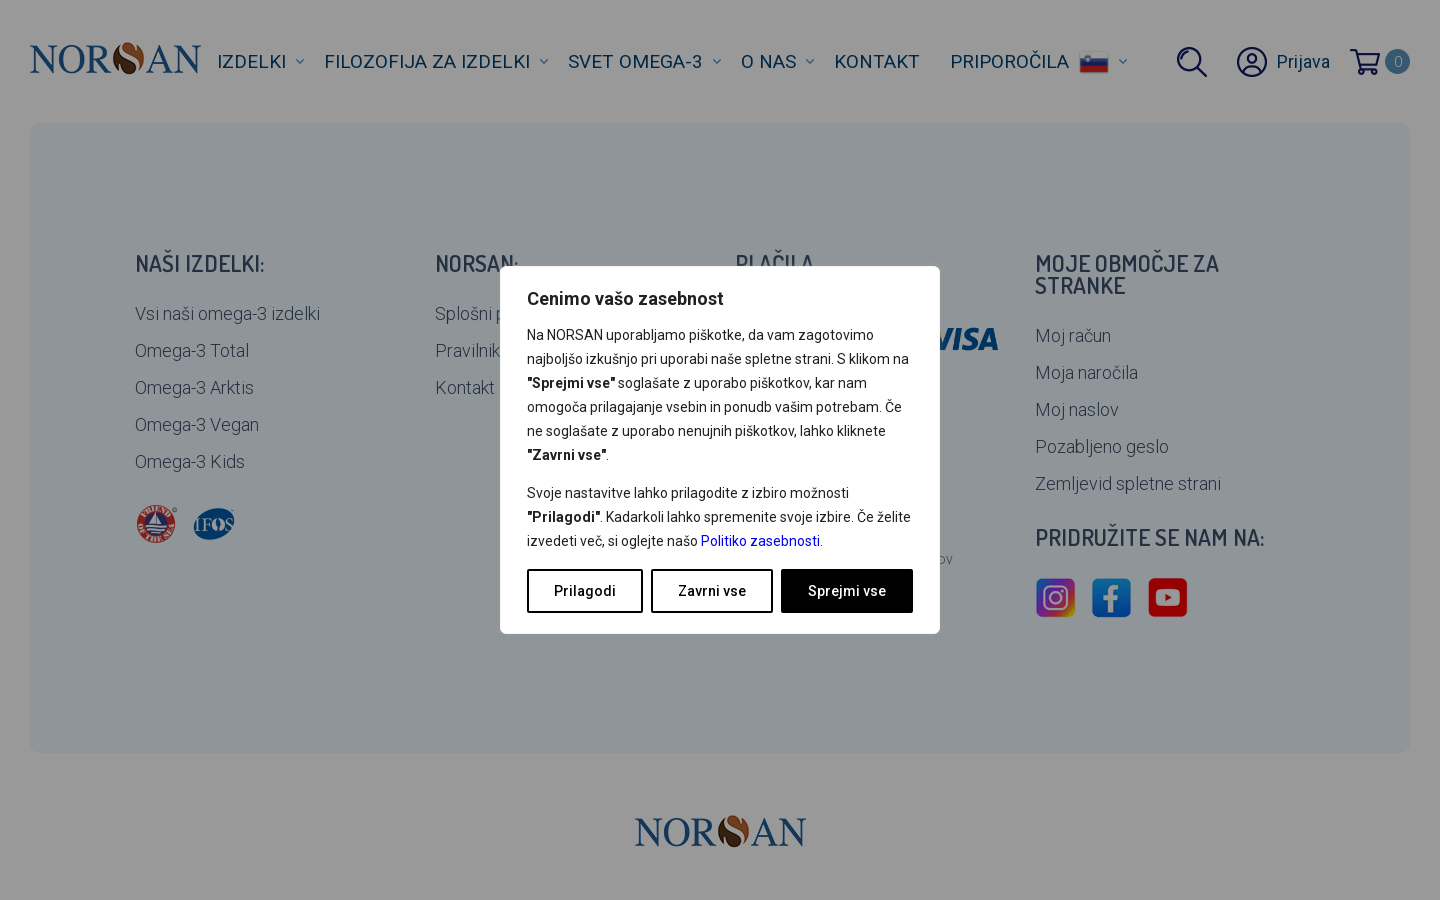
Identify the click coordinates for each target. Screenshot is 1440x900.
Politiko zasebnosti (760, 541)
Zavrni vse (712, 591)
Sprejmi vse (847, 591)
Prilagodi (585, 591)
